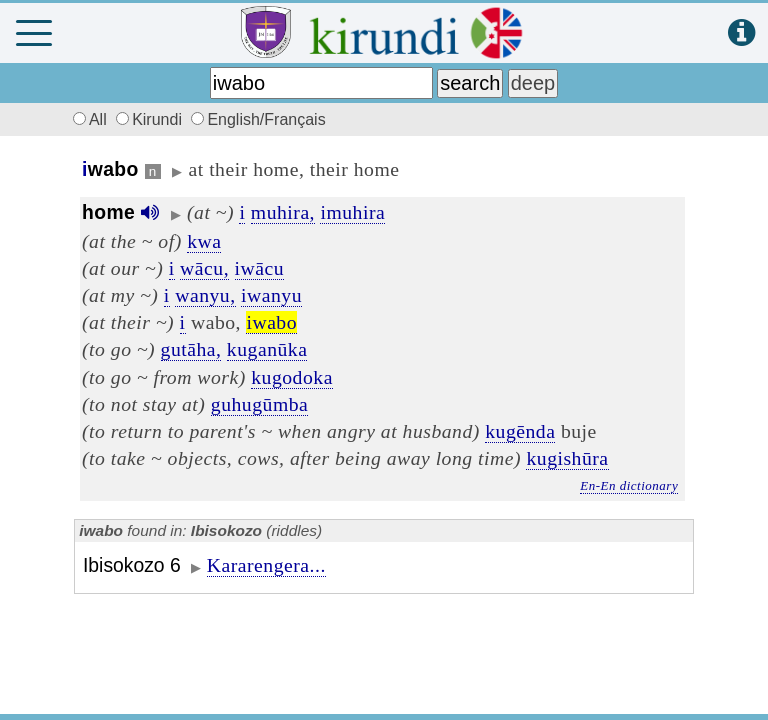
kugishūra (567, 458)
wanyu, (205, 295)
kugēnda (520, 431)
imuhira (352, 212)
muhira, (283, 212)
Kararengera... (266, 565)
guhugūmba (259, 404)
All (87, 119)
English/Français (258, 119)
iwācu (260, 268)
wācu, (204, 268)
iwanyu (271, 295)
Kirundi (151, 119)
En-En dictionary (629, 485)
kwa (204, 241)
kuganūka (267, 349)
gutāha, (191, 349)
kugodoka (292, 377)
